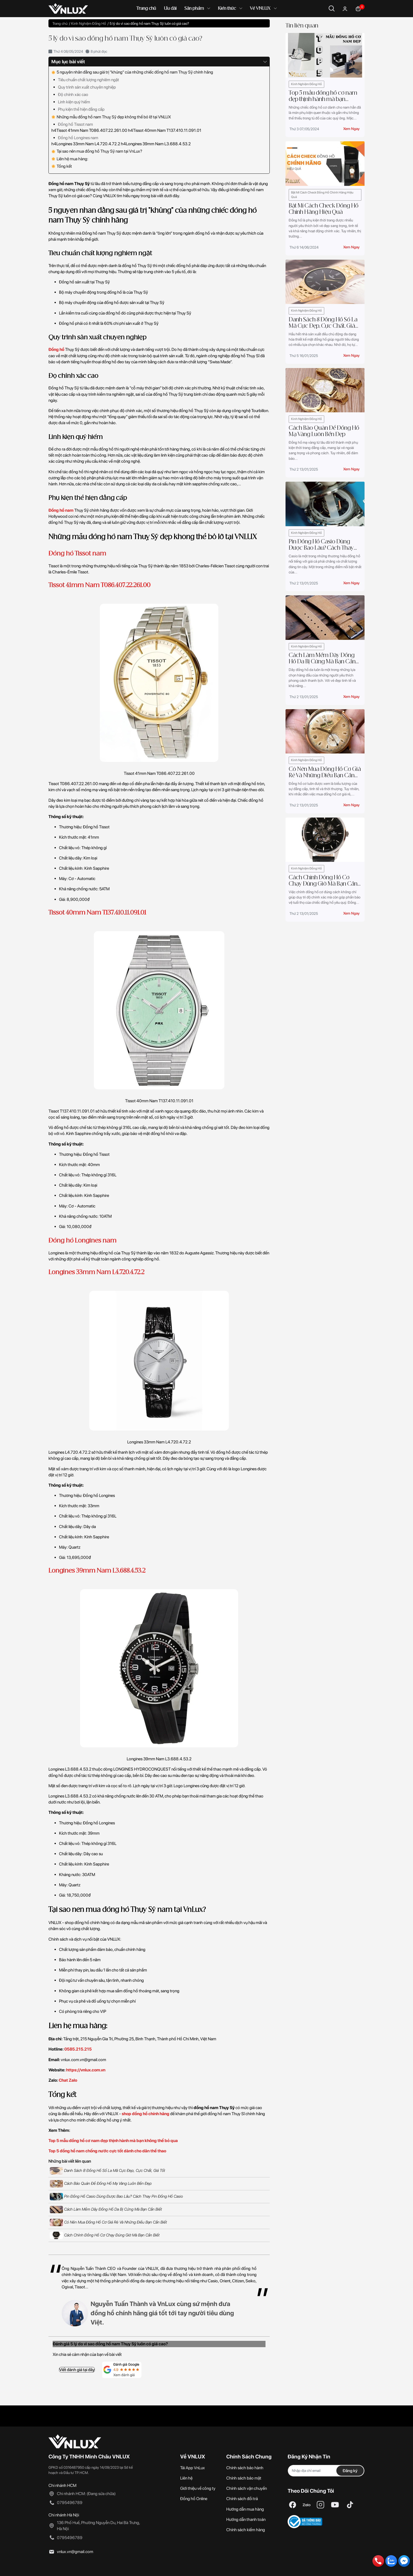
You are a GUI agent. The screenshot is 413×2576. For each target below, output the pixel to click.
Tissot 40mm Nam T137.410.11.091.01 (97, 913)
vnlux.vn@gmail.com (75, 2551)
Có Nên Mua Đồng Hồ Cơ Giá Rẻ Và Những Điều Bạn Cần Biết (108, 2222)
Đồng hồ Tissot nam (75, 124)
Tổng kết (61, 166)
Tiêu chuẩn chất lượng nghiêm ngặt (88, 79)
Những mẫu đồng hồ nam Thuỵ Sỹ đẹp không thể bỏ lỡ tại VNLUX (111, 116)
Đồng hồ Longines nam (78, 137)
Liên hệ (186, 2478)
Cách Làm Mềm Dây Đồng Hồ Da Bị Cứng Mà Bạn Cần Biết (106, 2209)
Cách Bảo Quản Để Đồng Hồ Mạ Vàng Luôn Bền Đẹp (100, 2183)
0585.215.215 (78, 2049)
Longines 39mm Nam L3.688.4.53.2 (96, 1571)
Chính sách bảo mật (243, 2478)
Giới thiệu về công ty (197, 2488)
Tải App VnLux (192, 2467)
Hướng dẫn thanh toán (246, 2519)
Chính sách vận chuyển (246, 2488)
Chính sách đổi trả (242, 2498)
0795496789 (69, 2502)
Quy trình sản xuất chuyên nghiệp (87, 87)
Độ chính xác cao (73, 94)
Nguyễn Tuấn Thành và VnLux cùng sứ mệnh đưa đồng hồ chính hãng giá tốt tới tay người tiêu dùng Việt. (162, 2313)
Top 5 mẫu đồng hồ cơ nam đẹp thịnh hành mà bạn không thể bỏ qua (113, 2140)
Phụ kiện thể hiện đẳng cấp (81, 109)
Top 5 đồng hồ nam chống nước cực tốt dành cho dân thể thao (107, 2150)
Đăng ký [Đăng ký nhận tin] (350, 2470)
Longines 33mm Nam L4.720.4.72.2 (96, 1272)
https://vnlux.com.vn (85, 2069)
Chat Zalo (68, 2080)
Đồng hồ (56, 349)
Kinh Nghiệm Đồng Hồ (306, 84)
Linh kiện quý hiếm (74, 101)
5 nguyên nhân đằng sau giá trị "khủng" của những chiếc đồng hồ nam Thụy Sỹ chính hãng (132, 72)
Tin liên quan (302, 25)
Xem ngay (351, 129)
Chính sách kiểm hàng (245, 2529)
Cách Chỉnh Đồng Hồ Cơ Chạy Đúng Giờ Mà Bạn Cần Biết (104, 2235)
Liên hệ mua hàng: (69, 158)
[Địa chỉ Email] (326, 2471)
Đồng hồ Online (193, 2498)
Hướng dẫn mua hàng (245, 2509)
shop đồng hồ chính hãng (145, 2113)
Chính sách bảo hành (244, 2467)
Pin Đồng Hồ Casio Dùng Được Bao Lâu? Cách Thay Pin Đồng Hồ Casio (116, 2196)
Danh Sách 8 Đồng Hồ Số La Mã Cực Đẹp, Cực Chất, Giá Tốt (107, 2170)
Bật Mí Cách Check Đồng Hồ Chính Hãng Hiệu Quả (322, 195)
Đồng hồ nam (60, 510)
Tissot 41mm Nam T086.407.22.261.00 (99, 585)
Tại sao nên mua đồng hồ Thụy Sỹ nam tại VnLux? (96, 151)
